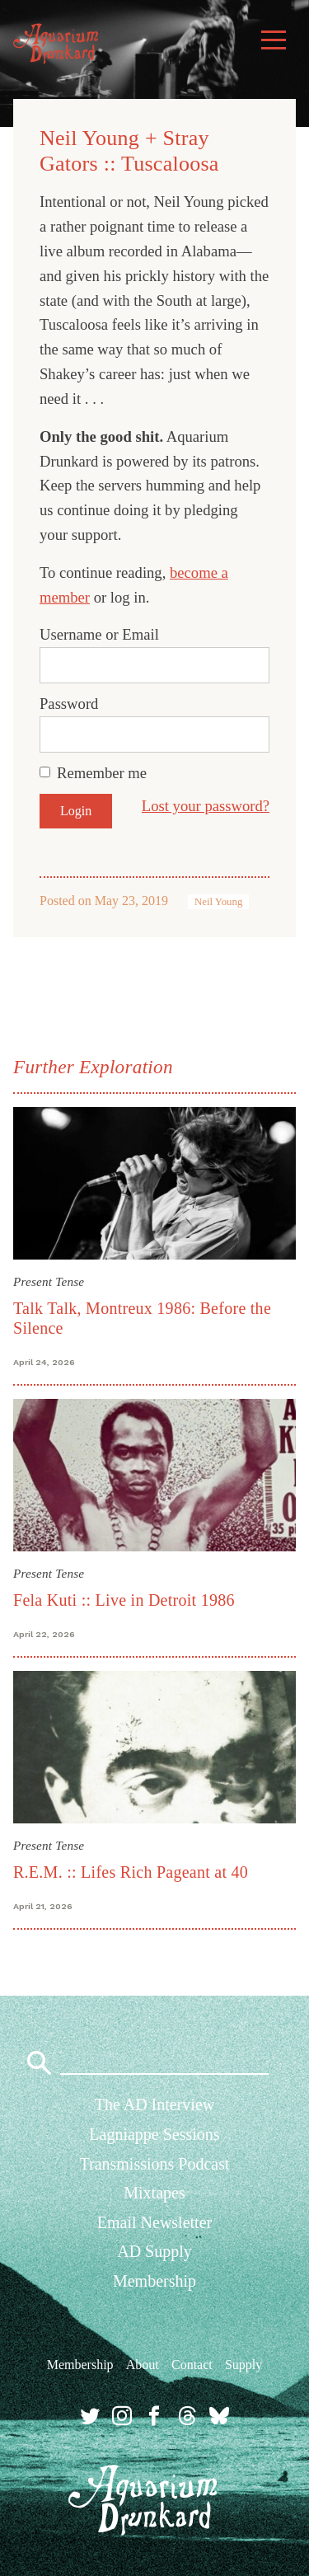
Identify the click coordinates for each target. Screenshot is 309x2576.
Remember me (102, 772)
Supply (243, 2365)
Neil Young (218, 902)
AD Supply (154, 2251)
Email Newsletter (154, 2222)
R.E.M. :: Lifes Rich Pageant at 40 (130, 1872)
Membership (154, 2281)
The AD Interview (155, 2104)
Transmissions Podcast (154, 2164)
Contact (192, 2365)
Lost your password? (205, 805)
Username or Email (99, 634)
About (142, 2365)
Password (69, 703)
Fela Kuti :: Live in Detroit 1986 (124, 1600)
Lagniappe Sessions (154, 2134)
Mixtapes (154, 2193)
